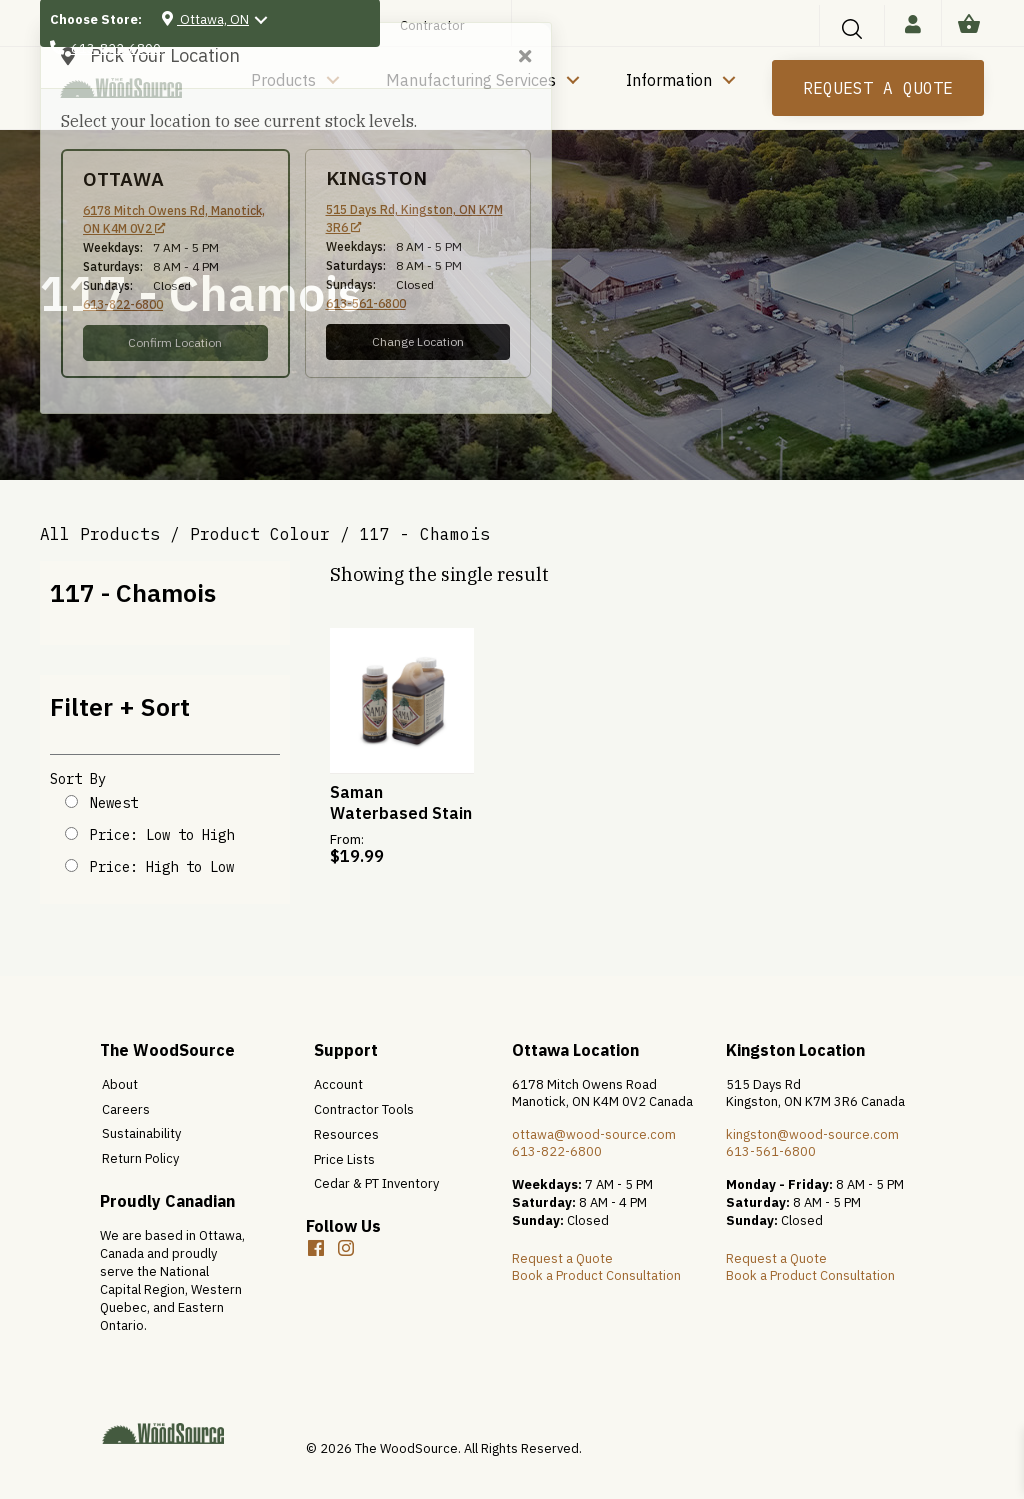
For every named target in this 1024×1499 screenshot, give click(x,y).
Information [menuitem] (669, 80)
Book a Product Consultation (596, 1275)
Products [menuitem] (283, 80)
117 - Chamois (133, 592)
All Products (100, 534)
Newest (114, 803)
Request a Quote (562, 1258)
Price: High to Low (162, 867)
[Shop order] (71, 801)
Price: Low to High (162, 835)
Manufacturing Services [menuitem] (471, 80)
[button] (852, 29)
